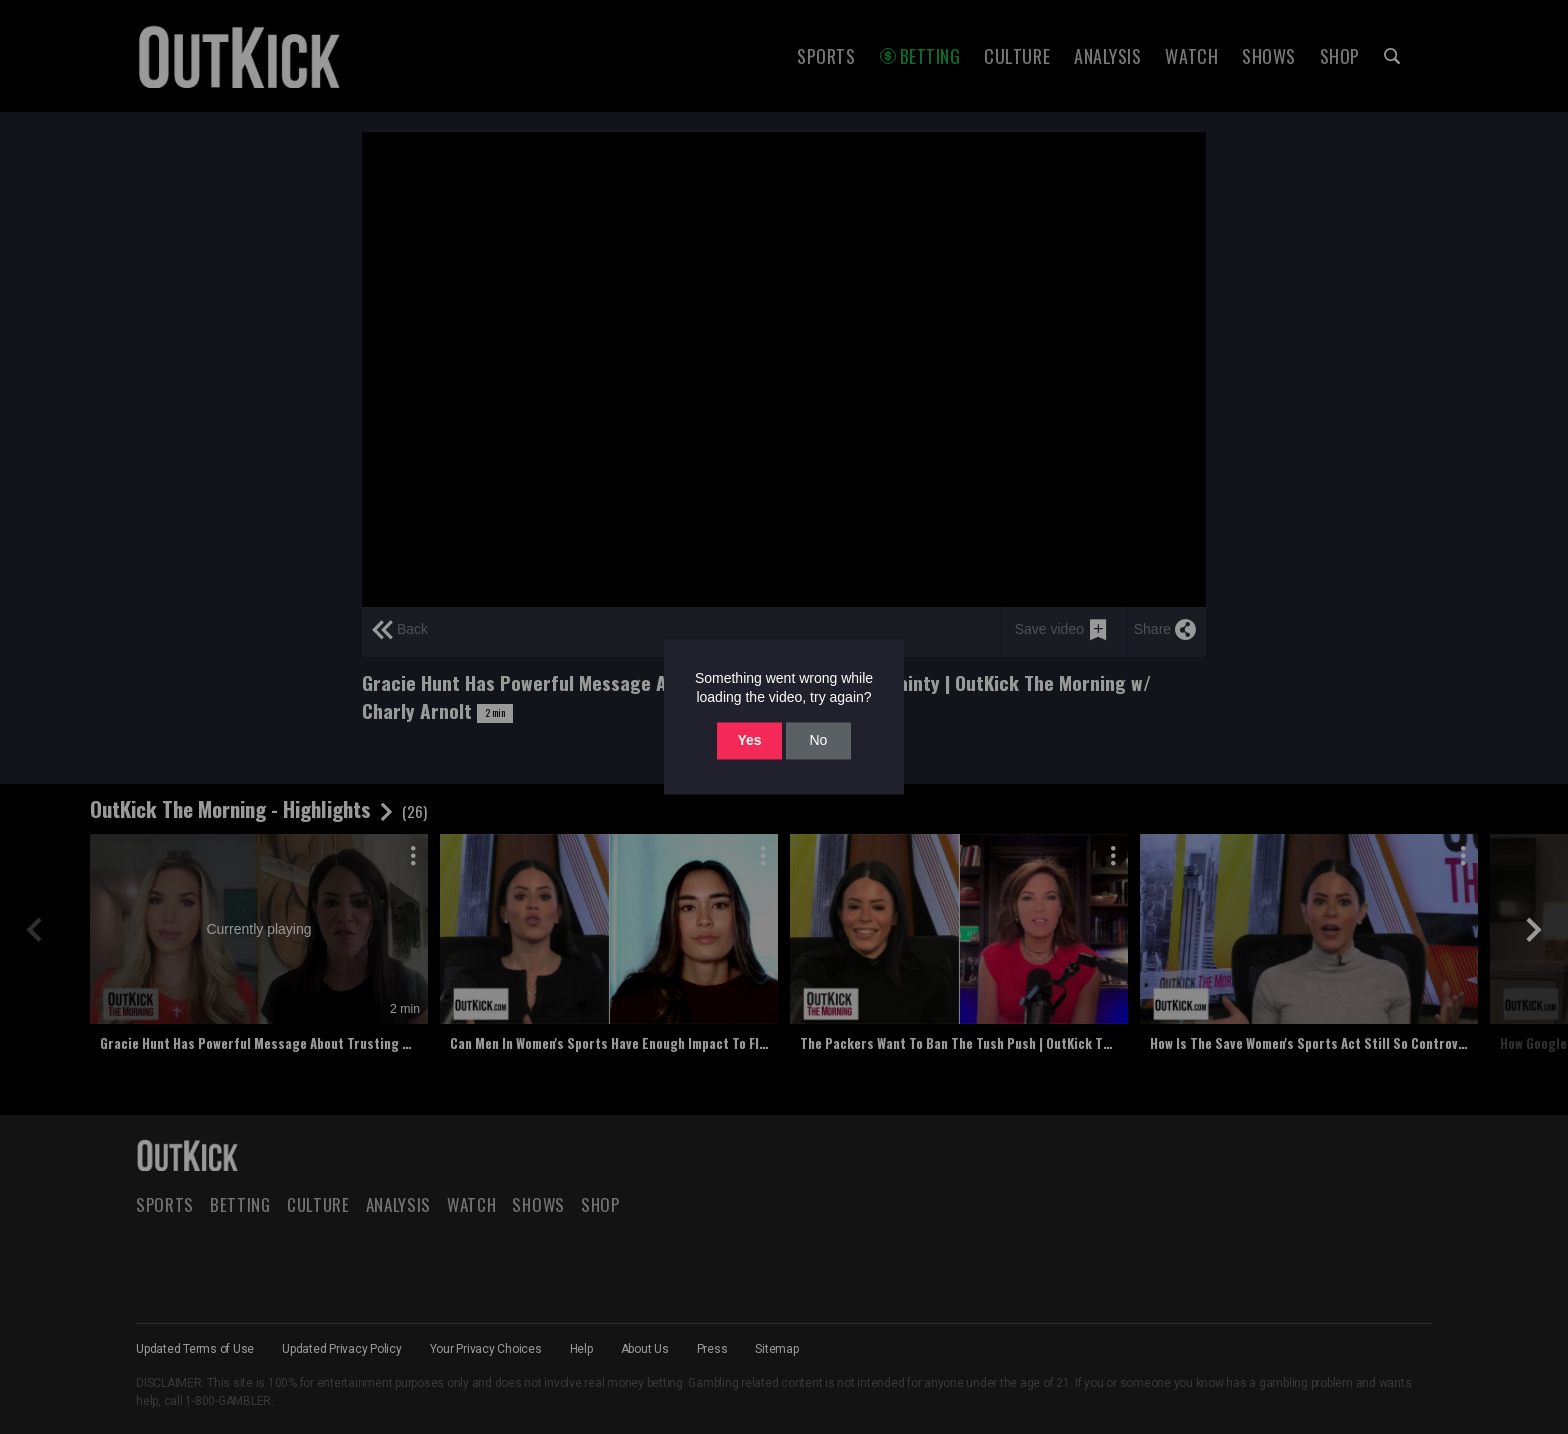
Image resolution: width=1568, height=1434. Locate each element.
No (818, 740)
